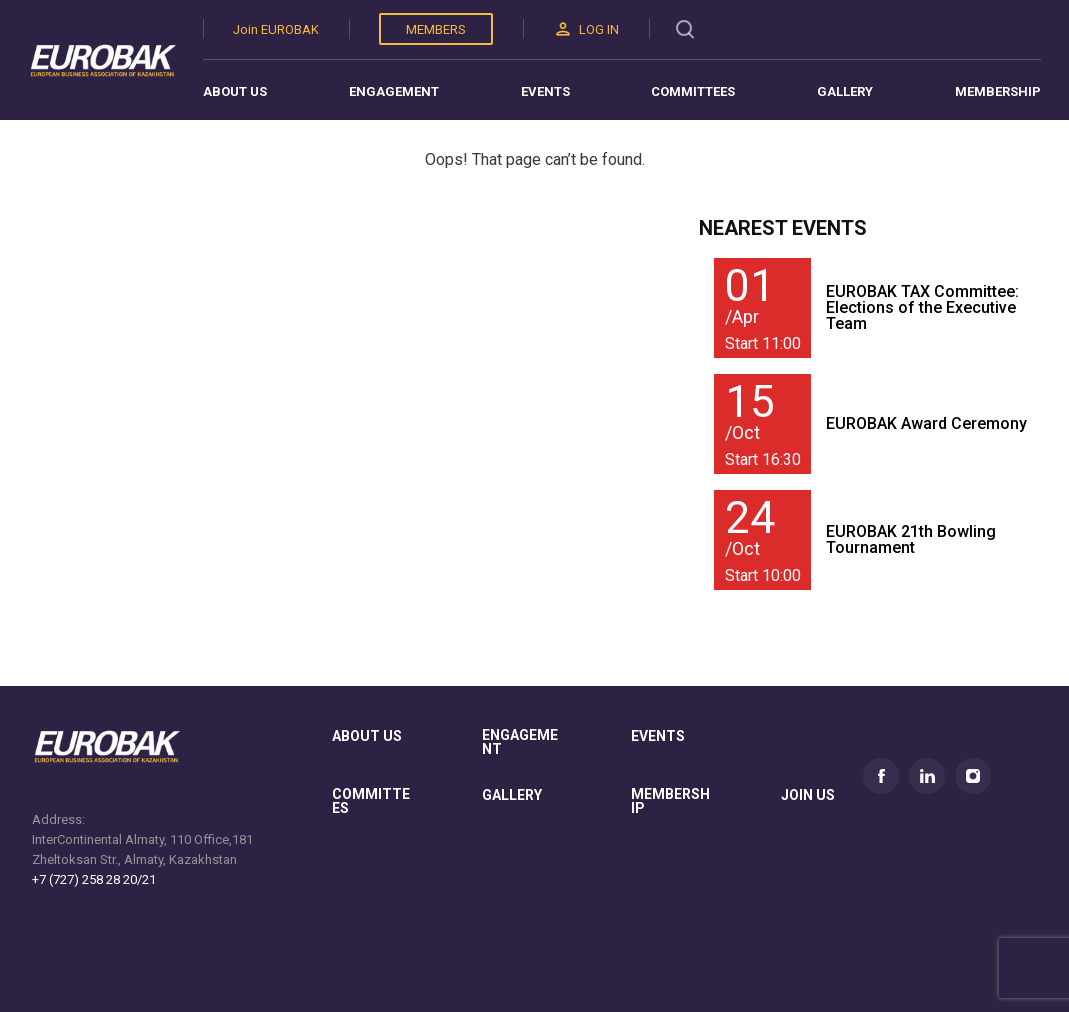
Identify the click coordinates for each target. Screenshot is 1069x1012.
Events (545, 91)
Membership (998, 91)
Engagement (394, 91)
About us (235, 91)
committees (371, 801)
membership (670, 801)
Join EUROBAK (276, 29)
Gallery (845, 91)
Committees (693, 91)
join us (808, 795)
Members (436, 29)
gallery (512, 795)
